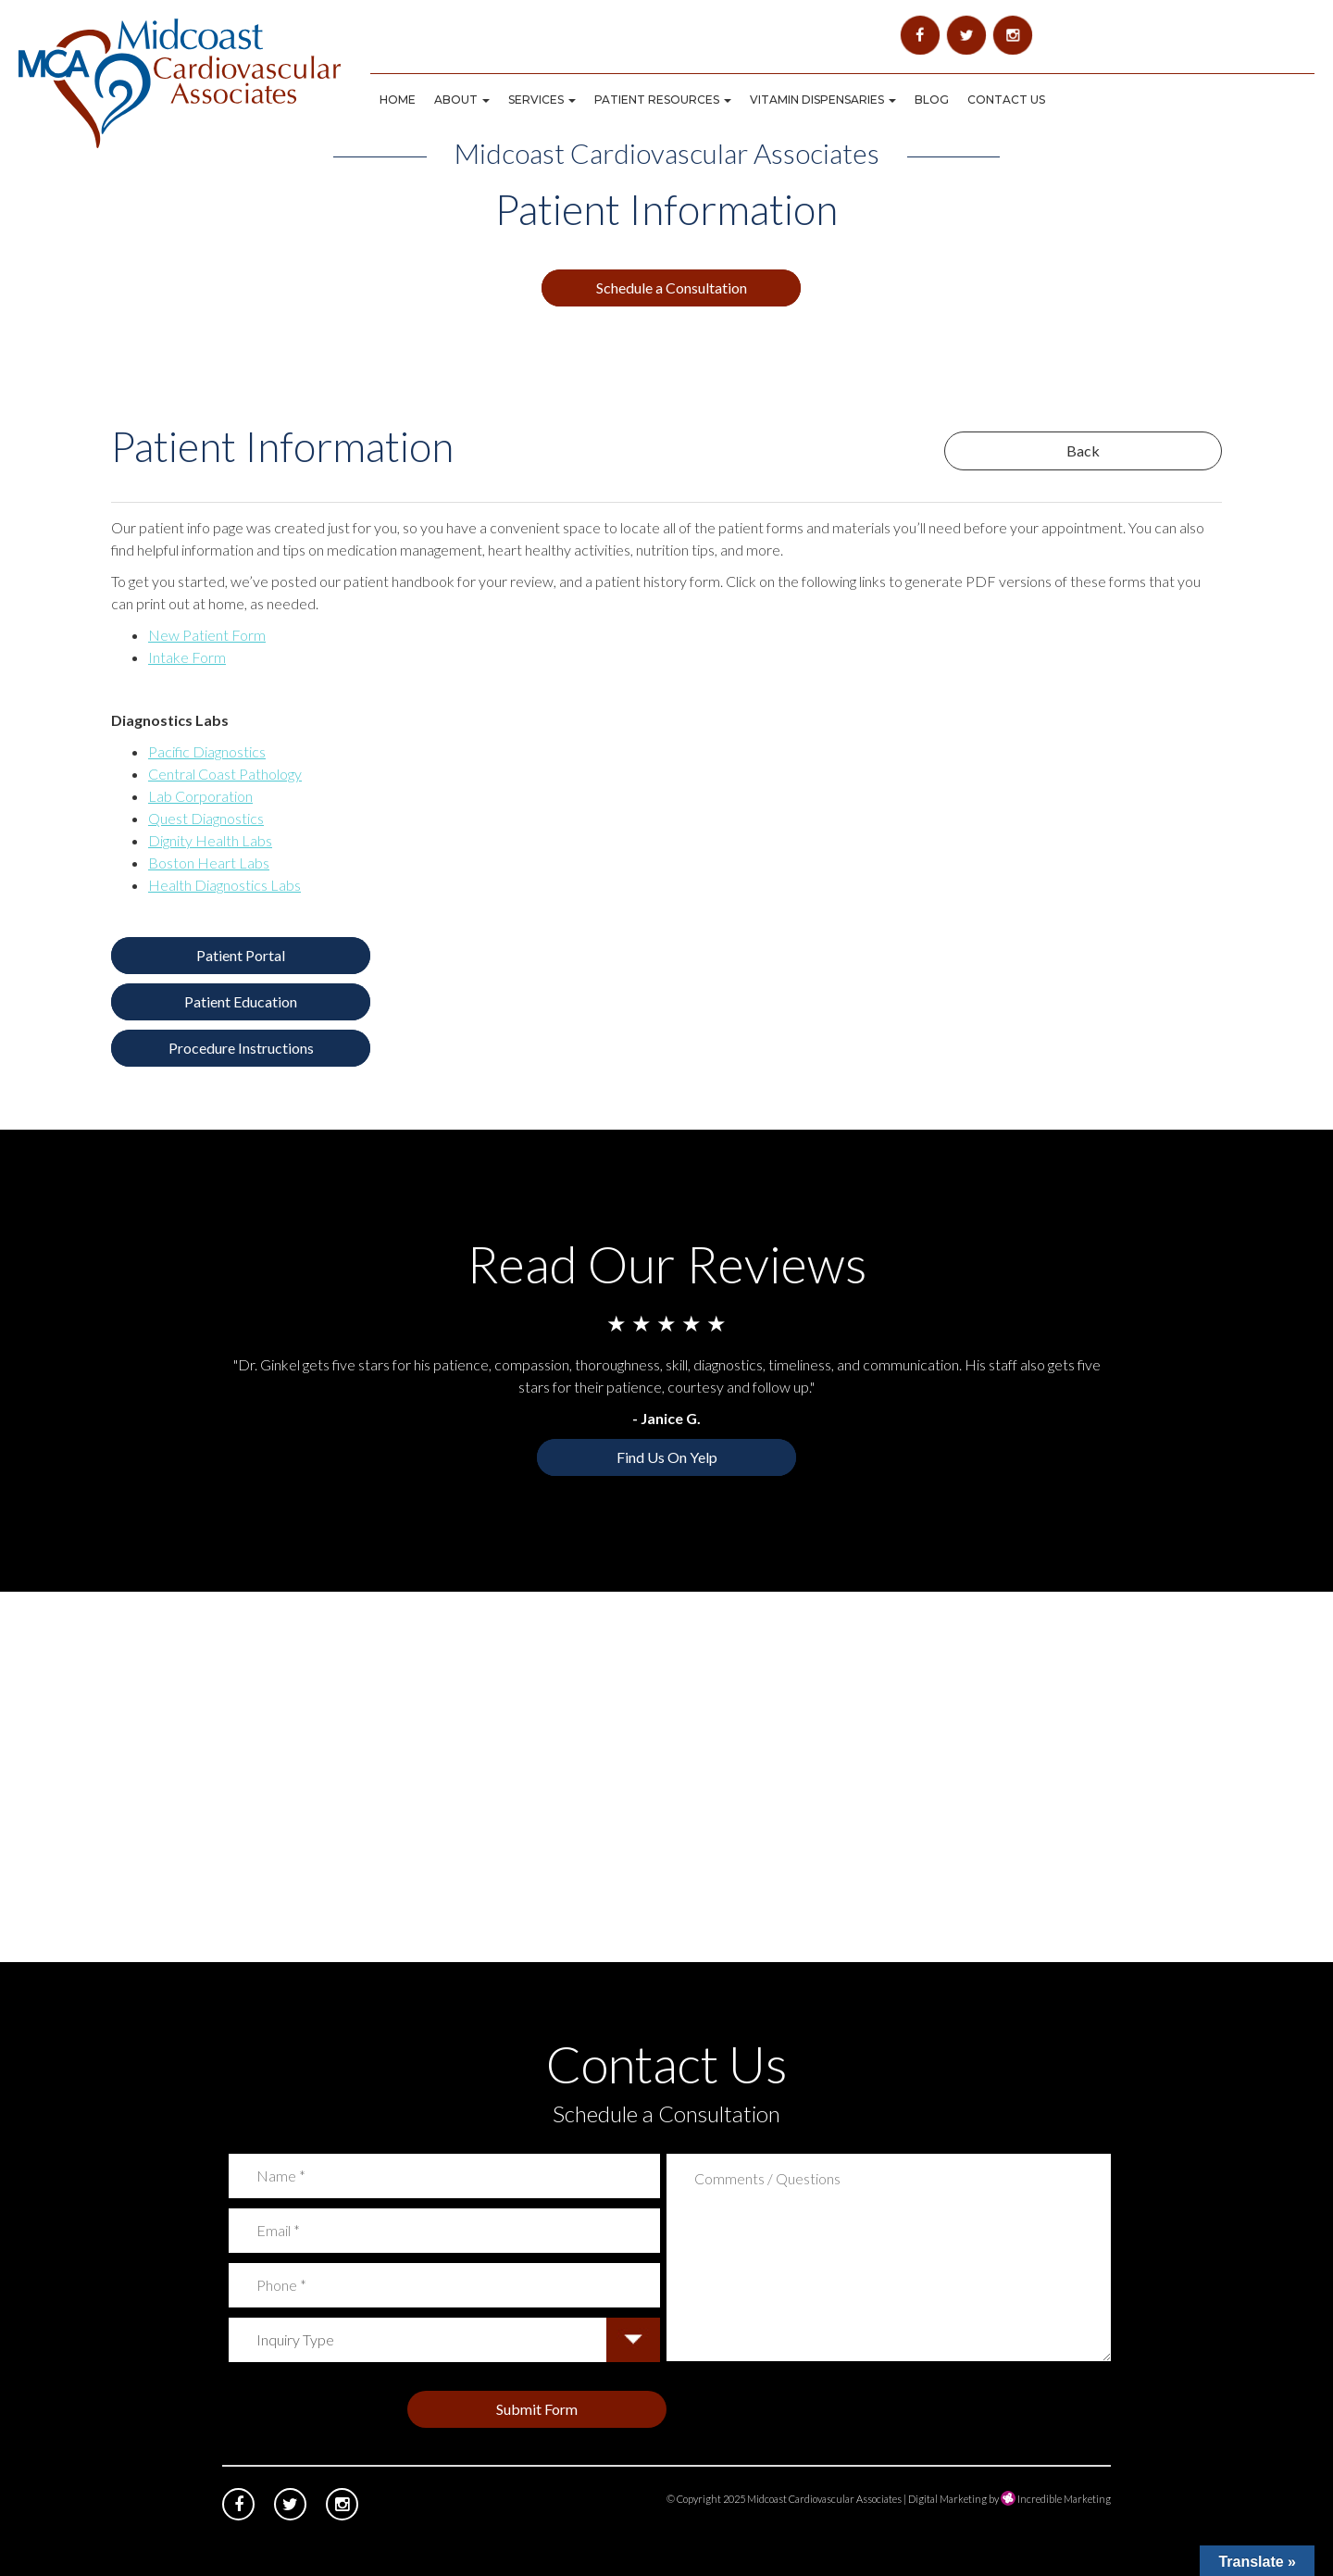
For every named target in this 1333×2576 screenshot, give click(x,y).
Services (542, 99)
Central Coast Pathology (225, 773)
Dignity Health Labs (210, 840)
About (462, 99)
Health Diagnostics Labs (224, 885)
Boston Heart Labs (208, 862)
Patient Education (240, 1001)
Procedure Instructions (241, 1048)
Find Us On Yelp (667, 1457)
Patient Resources (662, 99)
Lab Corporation (200, 796)
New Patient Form (207, 635)
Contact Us (1006, 99)
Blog (932, 99)
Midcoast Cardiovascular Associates (824, 2499)
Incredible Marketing (1056, 2499)
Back (1083, 450)
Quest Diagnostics (206, 818)
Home (398, 99)
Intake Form (187, 657)
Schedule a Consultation (671, 287)
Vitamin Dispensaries (823, 99)
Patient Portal (240, 955)
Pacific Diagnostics (207, 751)
